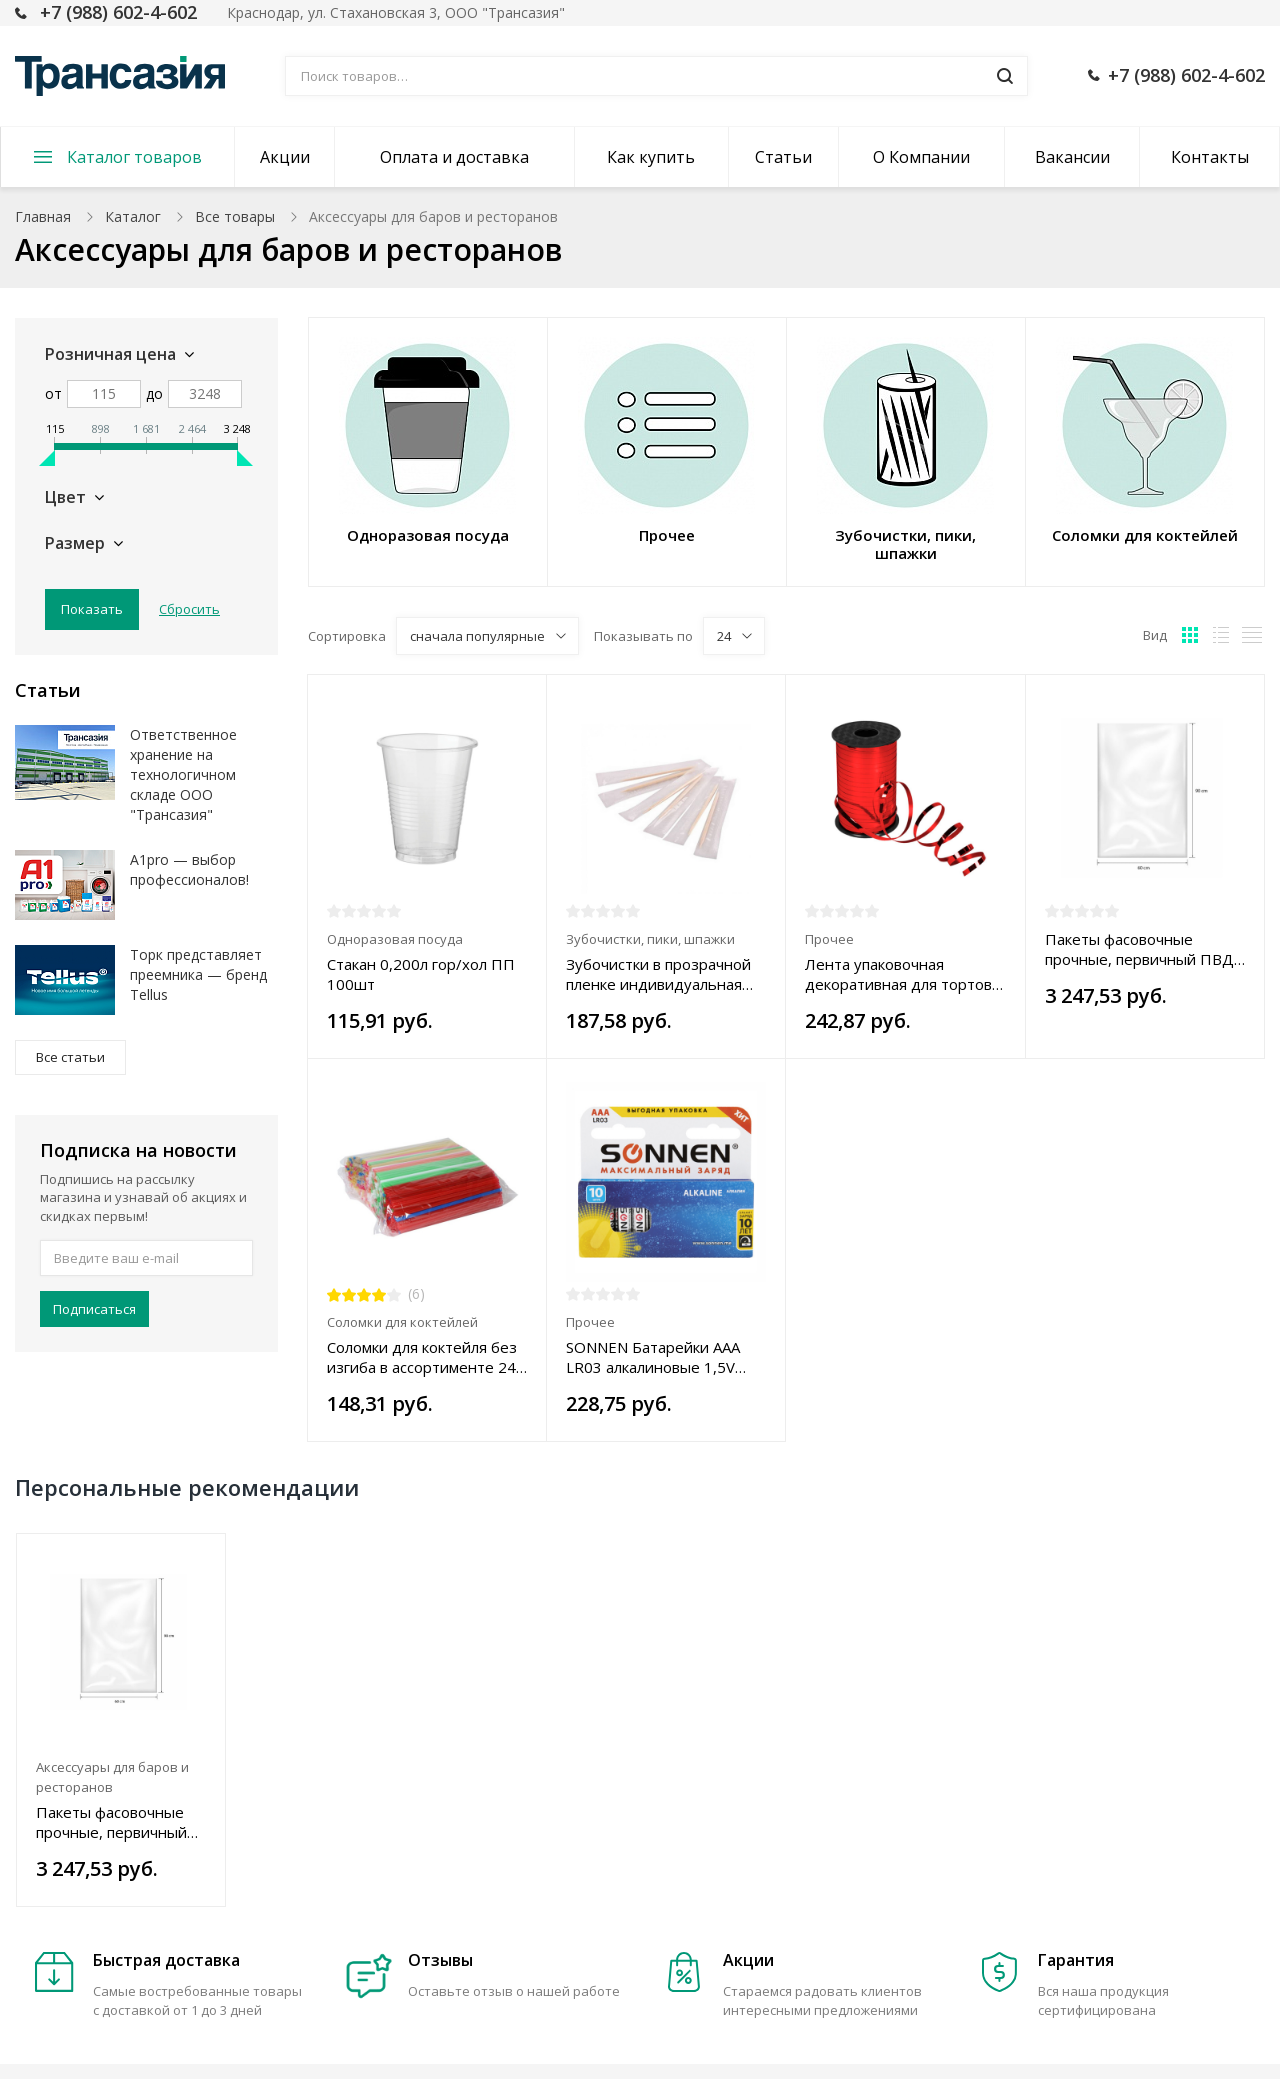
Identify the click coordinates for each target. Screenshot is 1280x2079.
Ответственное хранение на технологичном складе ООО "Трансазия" (183, 774)
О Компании (921, 157)
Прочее (829, 939)
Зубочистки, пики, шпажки (650, 939)
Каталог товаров (134, 157)
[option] (121, 1720)
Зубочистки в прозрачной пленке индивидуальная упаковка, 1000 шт (658, 974)
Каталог (133, 216)
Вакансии (1072, 157)
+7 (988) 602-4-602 (118, 12)
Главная (43, 216)
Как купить (651, 157)
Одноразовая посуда (395, 939)
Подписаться (94, 1309)
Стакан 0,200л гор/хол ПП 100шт (421, 974)
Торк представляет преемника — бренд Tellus (198, 974)
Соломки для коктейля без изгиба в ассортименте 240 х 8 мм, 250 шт (426, 1357)
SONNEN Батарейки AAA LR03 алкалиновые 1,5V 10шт (653, 1357)
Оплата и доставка (454, 157)
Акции (285, 157)
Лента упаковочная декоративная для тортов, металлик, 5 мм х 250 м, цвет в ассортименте (900, 974)
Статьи (783, 157)
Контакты (1210, 157)
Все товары (235, 216)
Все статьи (70, 1057)
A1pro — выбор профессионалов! (189, 869)
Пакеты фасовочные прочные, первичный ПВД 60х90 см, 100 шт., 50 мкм (1139, 949)
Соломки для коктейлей (402, 1322)
